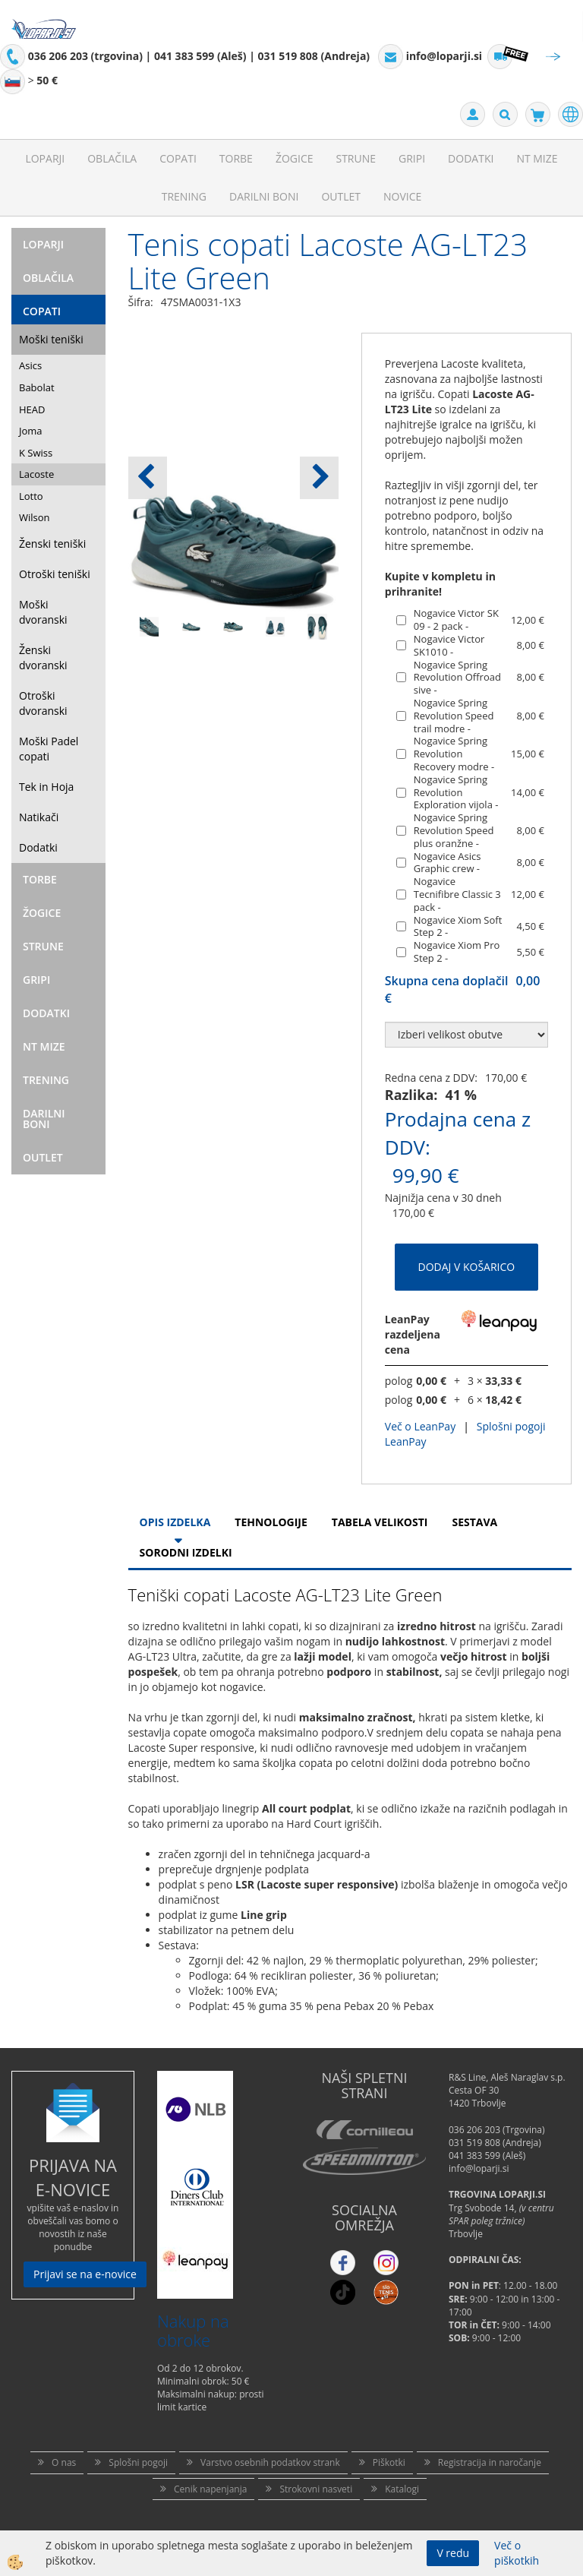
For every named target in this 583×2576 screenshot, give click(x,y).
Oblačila (112, 158)
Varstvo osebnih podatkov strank (270, 2462)
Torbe (236, 158)
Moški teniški (51, 339)
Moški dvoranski (43, 612)
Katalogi (402, 2489)
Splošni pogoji (138, 2462)
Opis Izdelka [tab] (175, 1522)
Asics (30, 365)
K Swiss (35, 453)
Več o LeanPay (420, 1426)
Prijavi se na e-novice (85, 2274)
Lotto (31, 496)
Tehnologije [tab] (271, 1522)
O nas (64, 2462)
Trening (184, 196)
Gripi (412, 158)
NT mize (536, 158)
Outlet (341, 196)
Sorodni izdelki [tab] (186, 1552)
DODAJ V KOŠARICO (466, 1267)
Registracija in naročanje (489, 2462)
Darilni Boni (263, 196)
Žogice (295, 158)
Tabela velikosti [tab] (380, 1522)
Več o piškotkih (516, 2553)
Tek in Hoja (46, 786)
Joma (31, 431)
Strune (356, 158)
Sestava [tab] (474, 1522)
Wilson (34, 517)
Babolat (37, 387)
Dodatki (470, 158)
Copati (178, 158)
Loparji (45, 158)
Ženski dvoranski (43, 657)
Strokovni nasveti (315, 2489)
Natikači (38, 817)
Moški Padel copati (48, 748)
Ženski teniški (52, 543)
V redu (452, 2553)
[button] (319, 478)
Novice (402, 196)
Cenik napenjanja (210, 2489)
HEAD (32, 409)
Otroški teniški (54, 574)
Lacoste (36, 474)
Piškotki (389, 2462)
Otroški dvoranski (43, 703)
